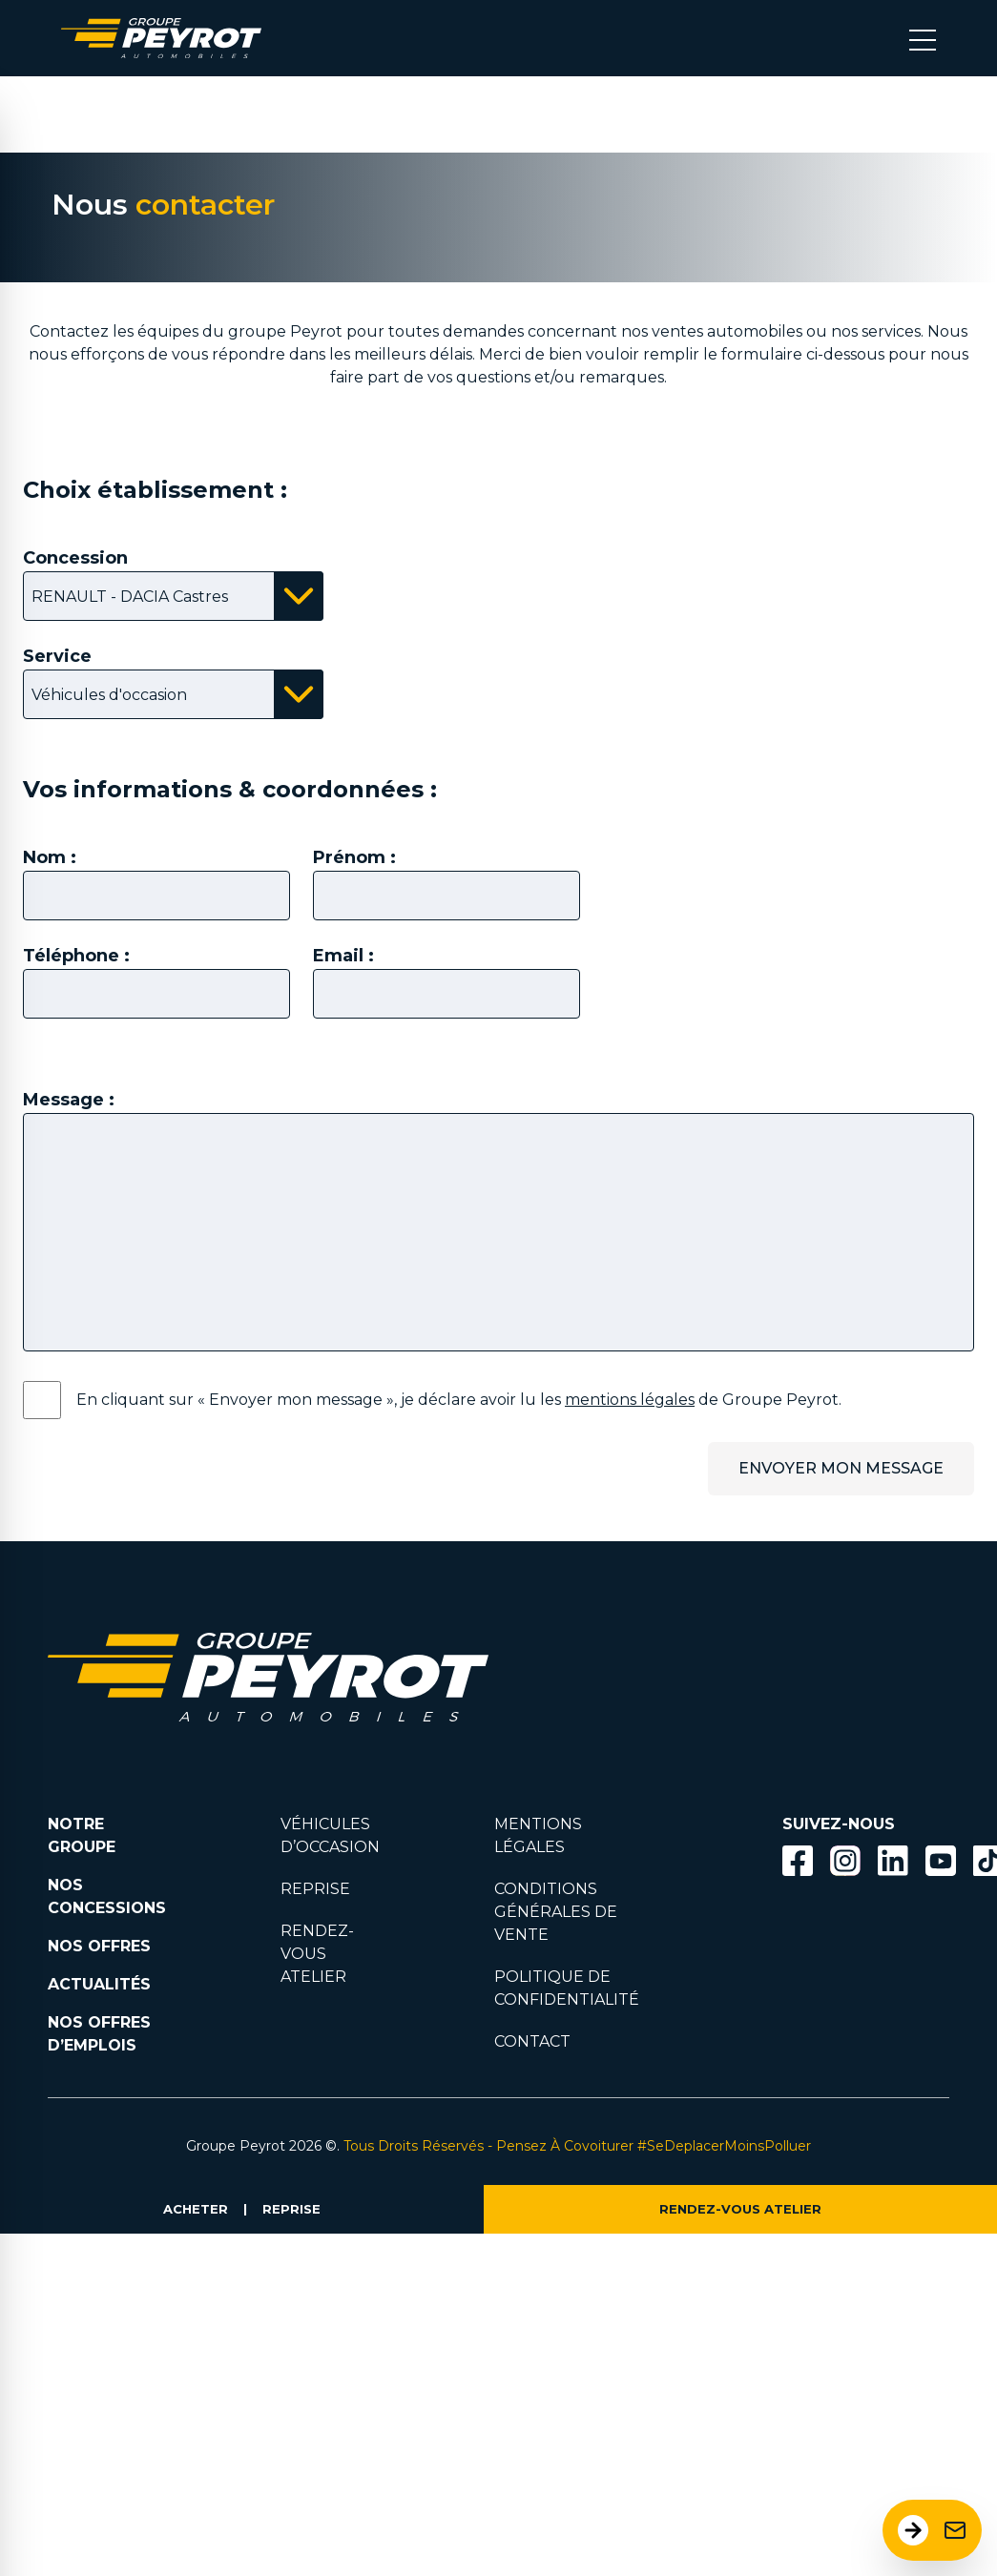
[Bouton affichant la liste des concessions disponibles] (173, 596)
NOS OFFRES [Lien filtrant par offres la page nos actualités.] (99, 1946)
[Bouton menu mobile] (922, 38)
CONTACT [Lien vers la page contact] (532, 2041)
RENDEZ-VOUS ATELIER (740, 2208)
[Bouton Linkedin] (893, 1860)
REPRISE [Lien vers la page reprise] (315, 1889)
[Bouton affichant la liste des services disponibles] (173, 694)
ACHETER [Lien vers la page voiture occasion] (195, 2208)
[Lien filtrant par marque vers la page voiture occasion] (517, 1642)
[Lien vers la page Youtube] (940, 1864)
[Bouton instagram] (845, 1860)
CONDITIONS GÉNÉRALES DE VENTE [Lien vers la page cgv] (555, 1912)
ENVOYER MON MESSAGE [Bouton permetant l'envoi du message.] (841, 1468)
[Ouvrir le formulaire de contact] (932, 2530)
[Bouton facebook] (797, 1860)
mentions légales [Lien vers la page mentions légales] (630, 1400)
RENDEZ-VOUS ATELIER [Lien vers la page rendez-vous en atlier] (317, 1954)
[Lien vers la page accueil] (161, 38)
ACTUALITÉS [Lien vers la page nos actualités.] (99, 1984)
